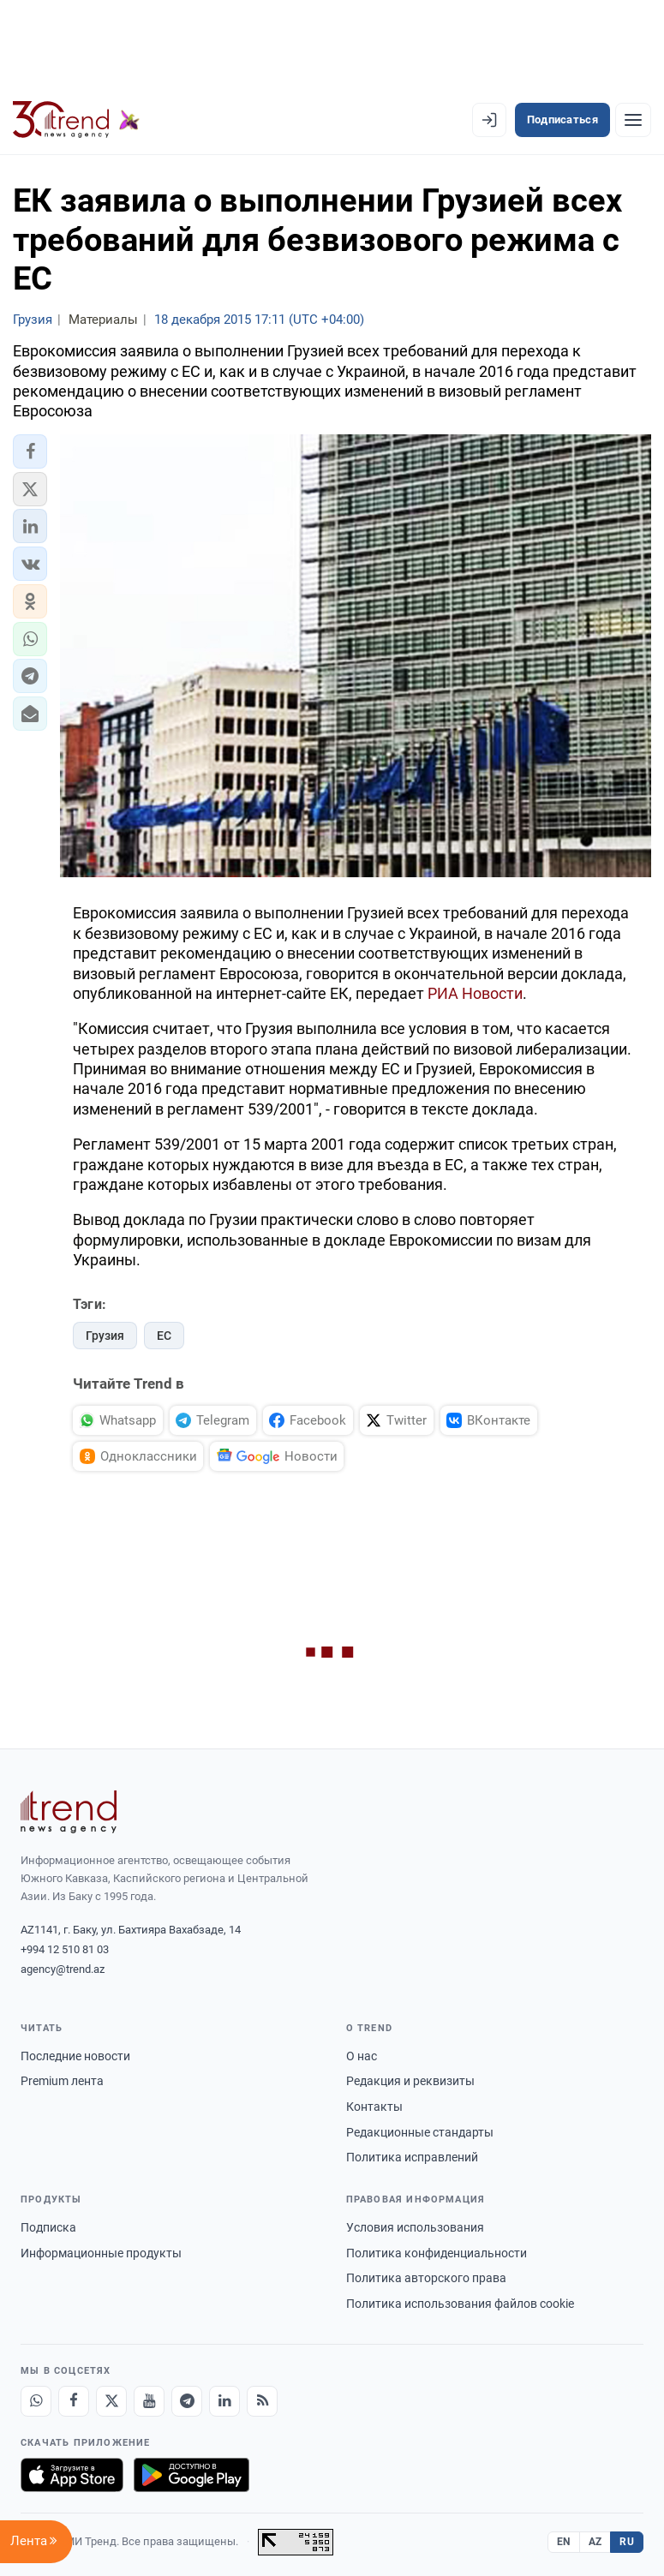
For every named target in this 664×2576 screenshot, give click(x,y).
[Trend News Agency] (69, 1811)
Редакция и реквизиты (410, 2081)
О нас (361, 2056)
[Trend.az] (76, 120)
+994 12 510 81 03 (65, 1949)
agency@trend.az (63, 1969)
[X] (111, 2401)
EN (564, 2542)
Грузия (105, 1335)
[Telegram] (186, 2401)
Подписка (48, 2227)
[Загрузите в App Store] (72, 2475)
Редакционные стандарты (420, 2132)
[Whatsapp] (36, 2401)
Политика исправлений (412, 2157)
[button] (30, 451)
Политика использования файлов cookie (460, 2303)
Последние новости (75, 2056)
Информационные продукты (101, 2253)
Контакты (374, 2106)
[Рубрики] (633, 120)
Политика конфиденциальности (436, 2253)
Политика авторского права (426, 2278)
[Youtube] (149, 2401)
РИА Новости (475, 993)
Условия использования (415, 2227)
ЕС (164, 1335)
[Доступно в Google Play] (191, 2475)
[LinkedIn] (224, 2401)
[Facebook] (73, 2401)
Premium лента (62, 2081)
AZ (595, 2542)
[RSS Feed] (262, 2401)
